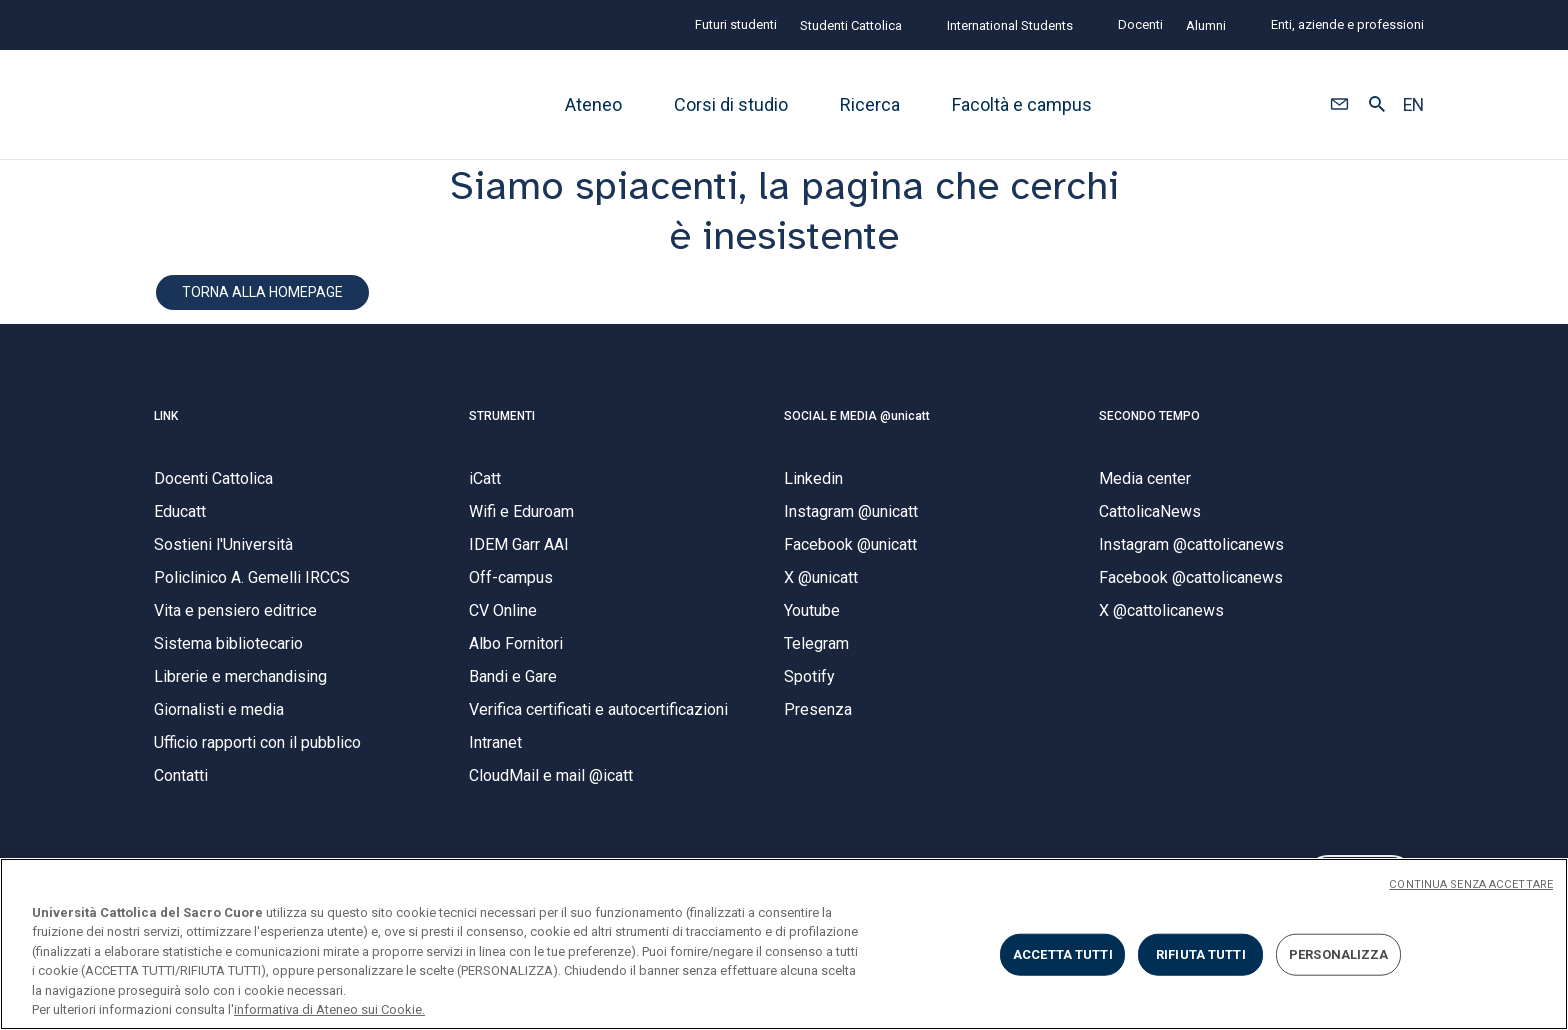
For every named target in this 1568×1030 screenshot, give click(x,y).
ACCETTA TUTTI (1063, 954)
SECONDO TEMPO (1149, 425)
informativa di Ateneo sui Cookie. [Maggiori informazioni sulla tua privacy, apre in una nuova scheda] (329, 1009)
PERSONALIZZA (1339, 954)
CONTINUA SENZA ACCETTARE (1471, 884)
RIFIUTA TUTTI (1201, 954)
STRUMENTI (502, 425)
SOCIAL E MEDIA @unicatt (857, 425)
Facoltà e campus (1022, 104)
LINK (166, 425)
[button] (1339, 105)
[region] (784, 944)
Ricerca (870, 104)
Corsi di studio (731, 104)
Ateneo (593, 104)
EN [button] (1413, 105)
